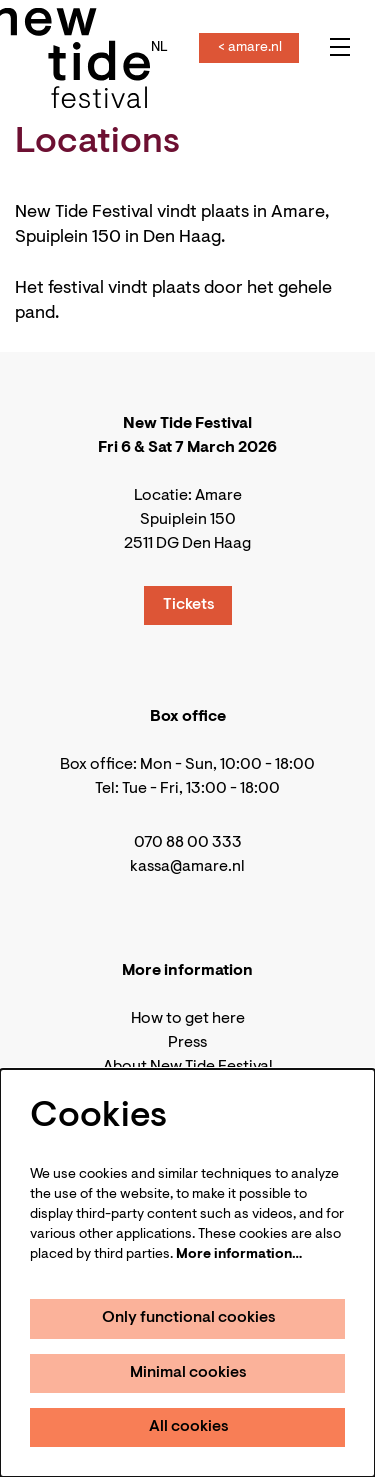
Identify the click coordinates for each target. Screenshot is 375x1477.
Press (187, 1043)
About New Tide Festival (188, 1067)
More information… (239, 1255)
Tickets (189, 605)
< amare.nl (250, 48)
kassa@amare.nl (187, 867)
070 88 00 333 (188, 843)
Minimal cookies (188, 1373)
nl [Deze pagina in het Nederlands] (159, 48)
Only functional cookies (189, 1318)
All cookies (189, 1427)
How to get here (188, 1019)
